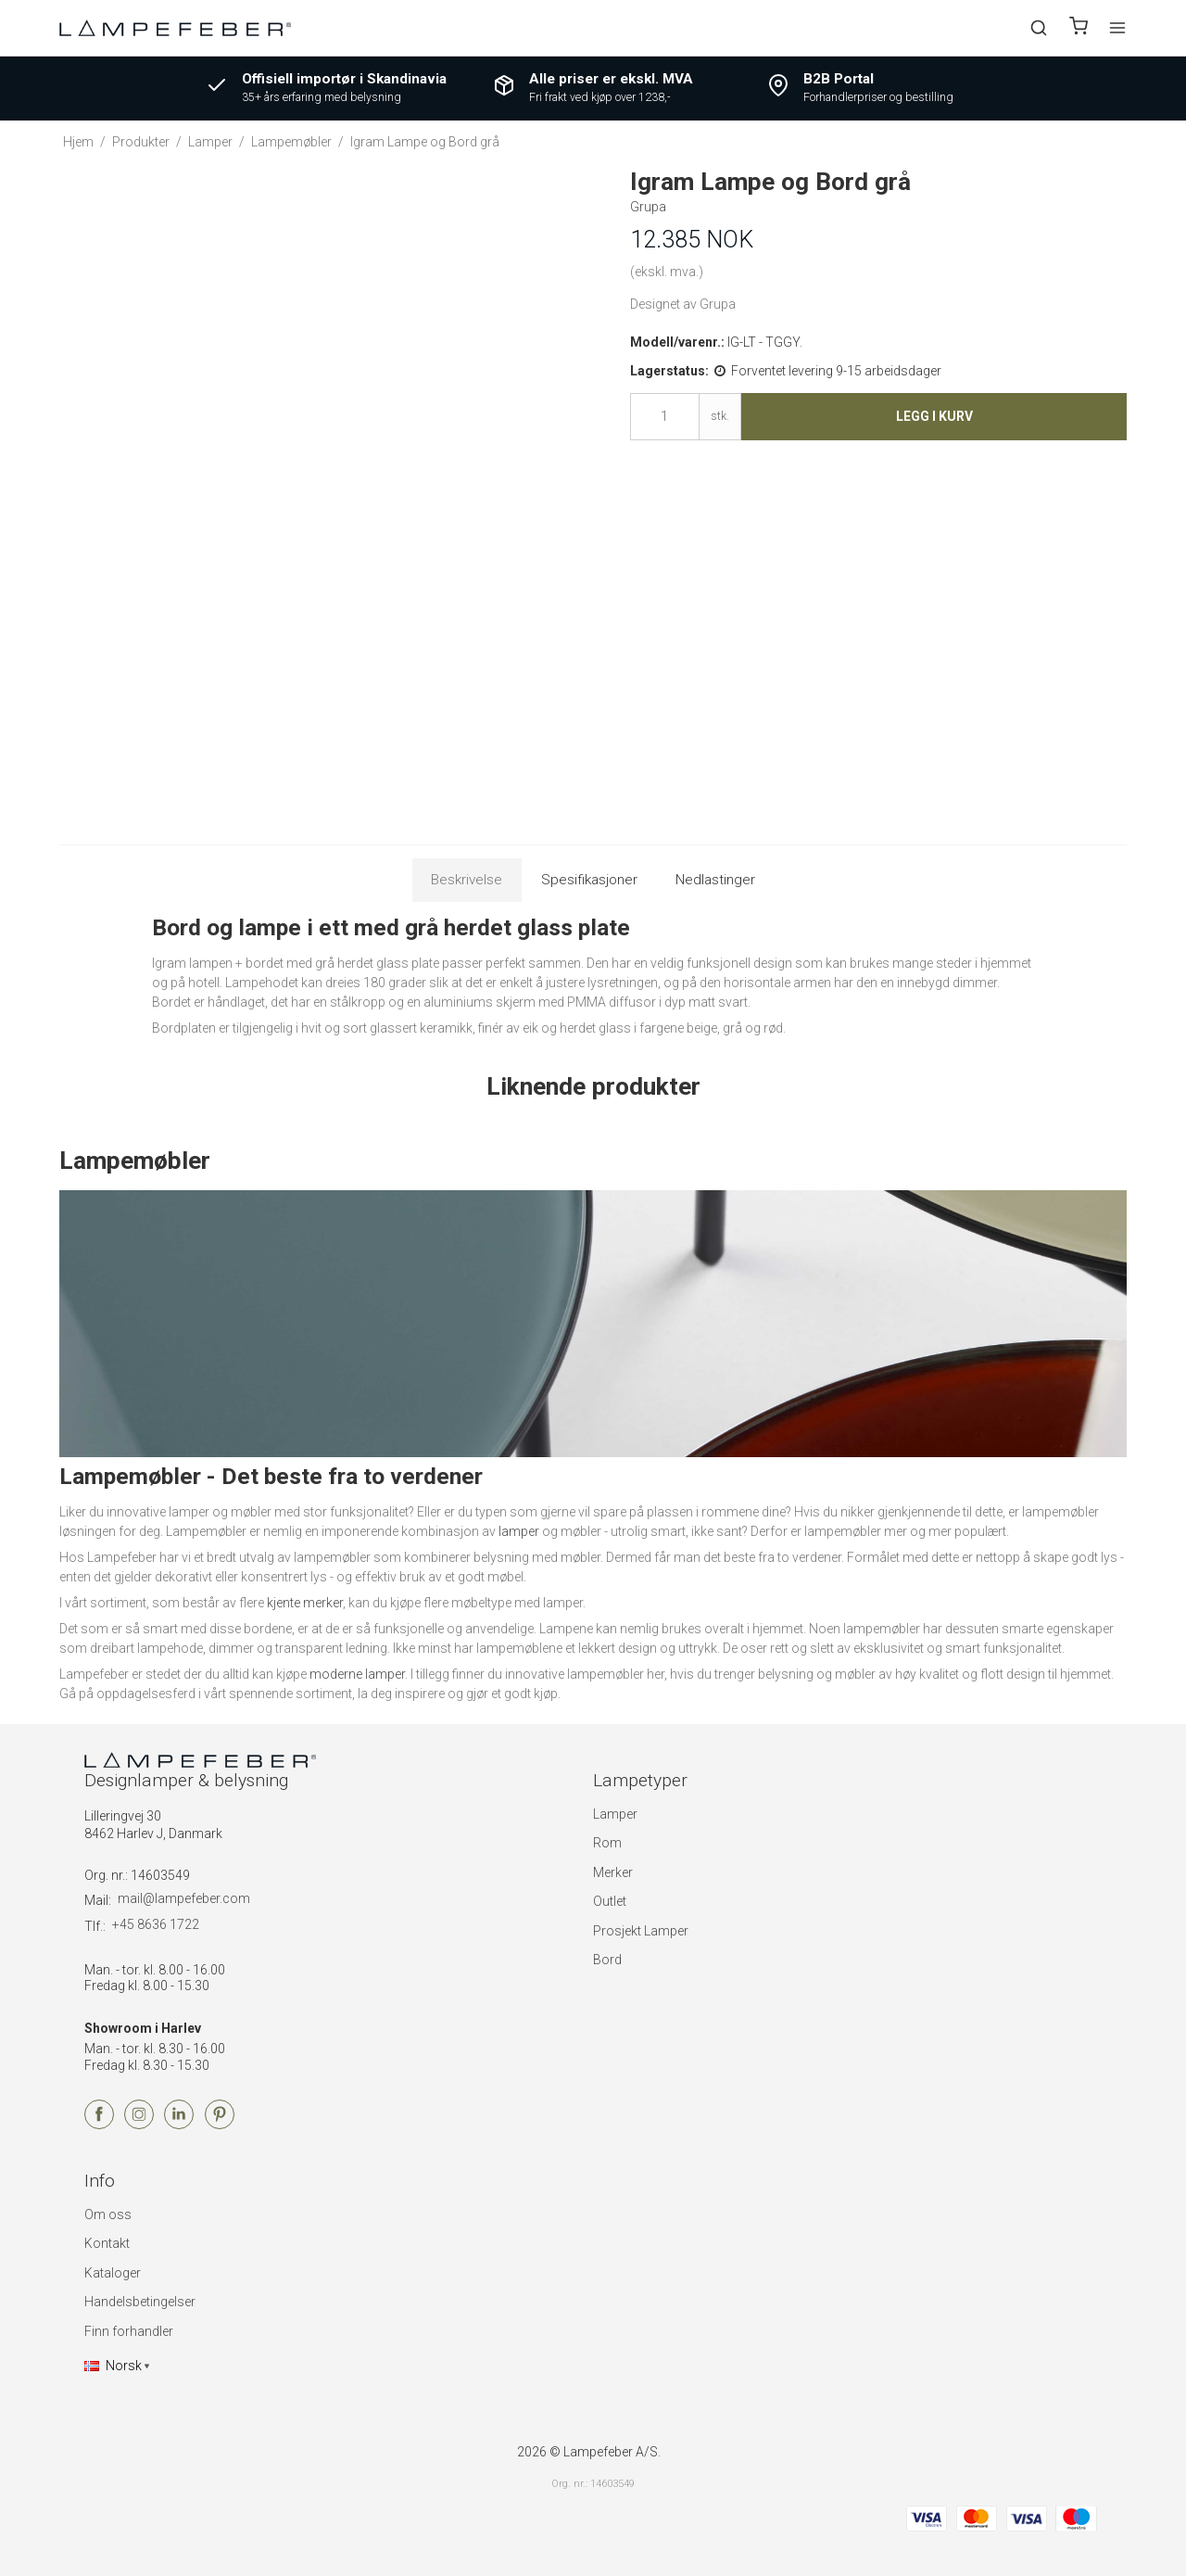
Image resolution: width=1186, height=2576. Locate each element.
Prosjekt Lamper (640, 1930)
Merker (613, 1872)
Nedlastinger (715, 879)
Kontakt (107, 2243)
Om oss (108, 2214)
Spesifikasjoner (589, 879)
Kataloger (112, 2272)
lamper (518, 1531)
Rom (607, 1842)
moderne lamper (357, 1674)
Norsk (113, 2365)
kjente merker (305, 1602)
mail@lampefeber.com (184, 1898)
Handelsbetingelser (140, 2301)
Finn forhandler (128, 2331)
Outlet (609, 1901)
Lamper (615, 1814)
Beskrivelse (466, 879)
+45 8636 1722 (155, 1924)
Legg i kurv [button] (934, 416)
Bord (607, 1959)
